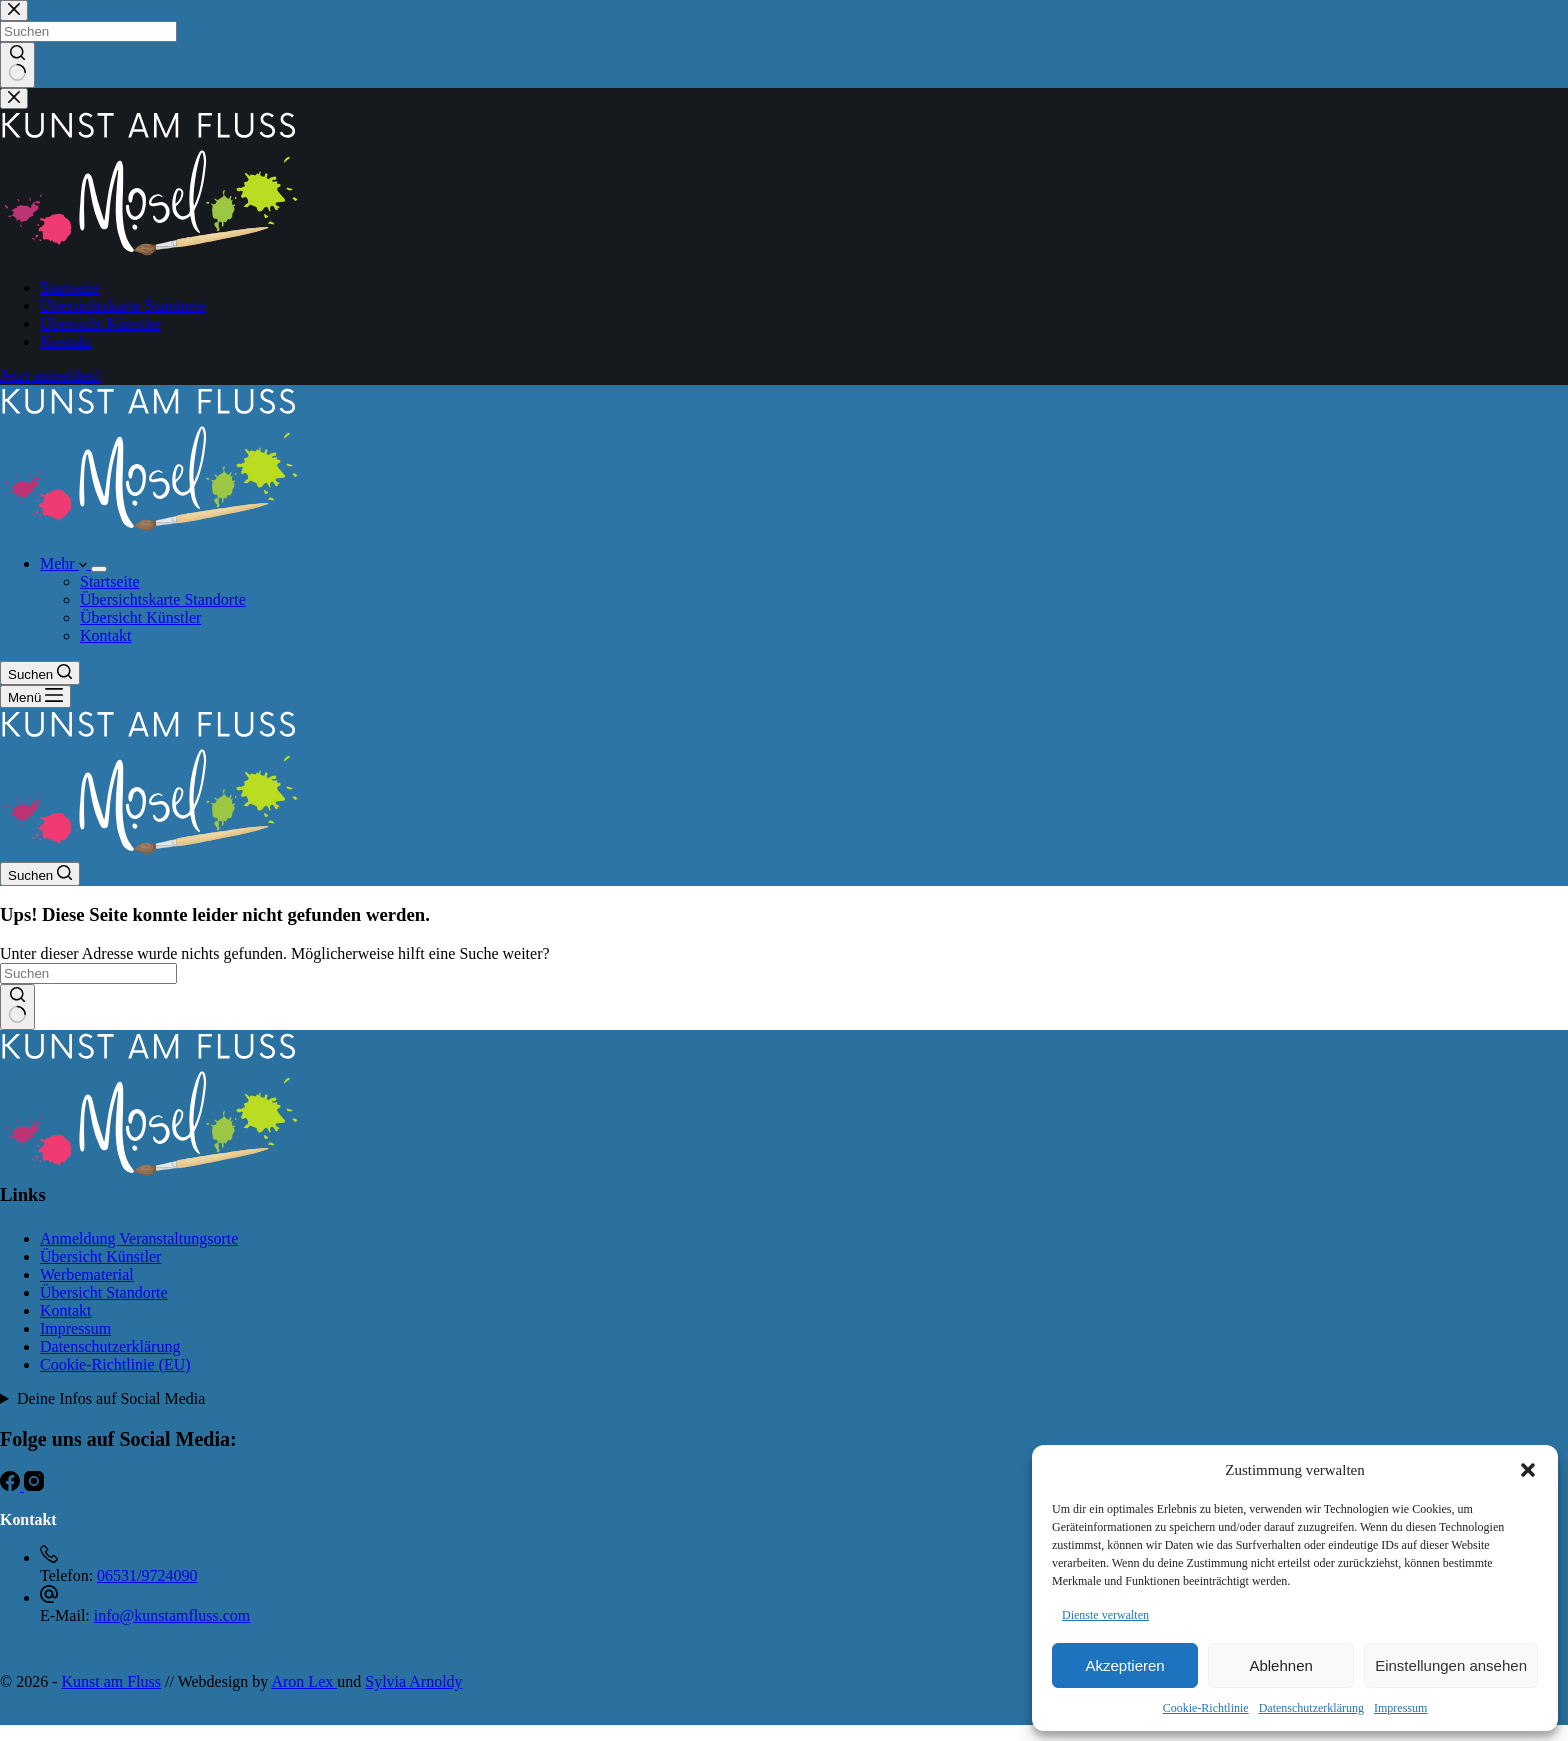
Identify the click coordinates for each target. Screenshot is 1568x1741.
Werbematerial (87, 1274)
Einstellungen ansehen (1451, 1665)
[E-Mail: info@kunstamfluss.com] (49, 1597)
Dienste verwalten (1105, 1615)
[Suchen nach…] (88, 973)
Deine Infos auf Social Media (111, 1398)
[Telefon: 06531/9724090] (49, 1557)
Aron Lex (304, 1681)
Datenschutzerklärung (1311, 1708)
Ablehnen (1280, 1665)
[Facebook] (12, 1485)
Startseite (110, 581)
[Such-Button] (17, 1007)
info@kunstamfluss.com (172, 1615)
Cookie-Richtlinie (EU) (115, 1364)
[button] (1528, 1470)
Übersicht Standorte (104, 1292)
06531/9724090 (147, 1575)
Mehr (65, 563)
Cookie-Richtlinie (1206, 1708)
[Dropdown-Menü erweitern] (99, 569)
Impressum (1400, 1708)
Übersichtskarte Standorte (163, 599)
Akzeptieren (1124, 1665)
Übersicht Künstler (140, 617)
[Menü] (35, 696)
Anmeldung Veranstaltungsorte (139, 1238)
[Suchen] (40, 673)
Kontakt (106, 635)
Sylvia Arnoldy (413, 1681)
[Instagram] (34, 1485)
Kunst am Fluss (111, 1681)
